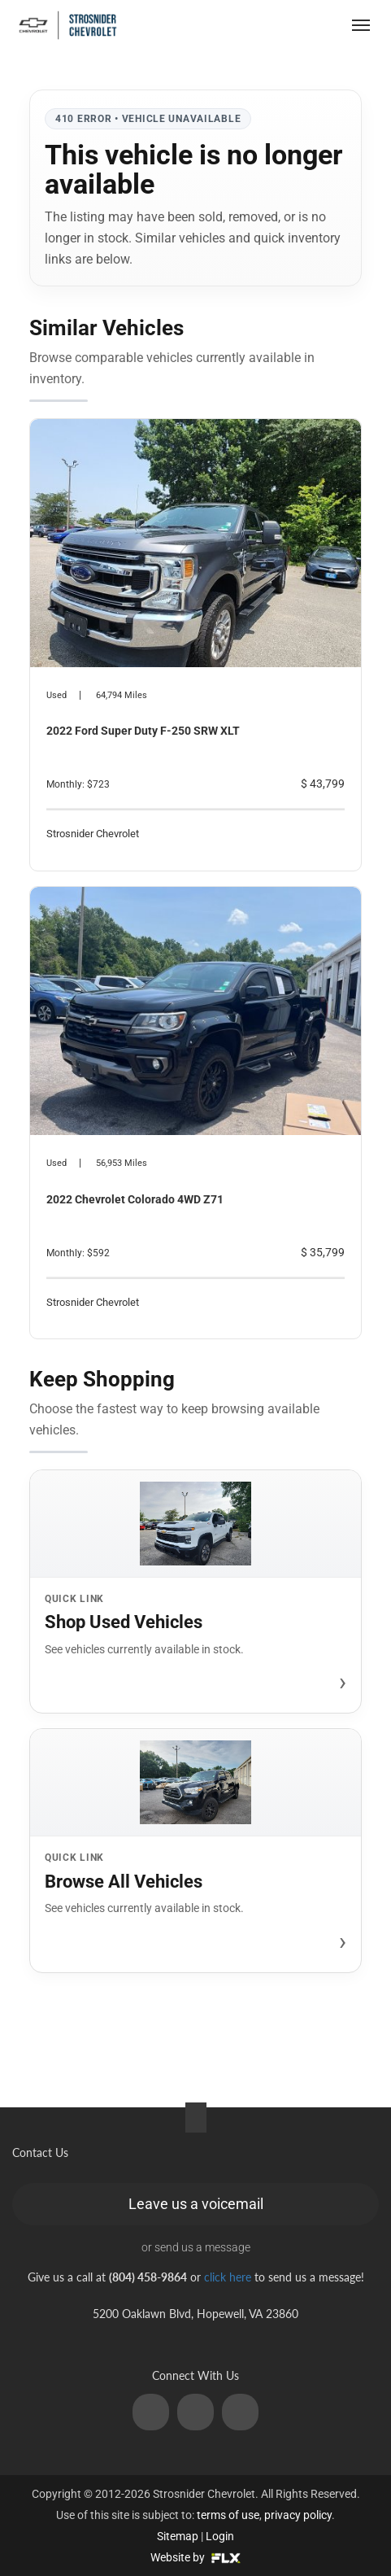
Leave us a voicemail (195, 2203)
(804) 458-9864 (267, 25)
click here (227, 2277)
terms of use (228, 2514)
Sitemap (177, 2536)
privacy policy (298, 2514)
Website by (195, 2557)
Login (220, 2536)
